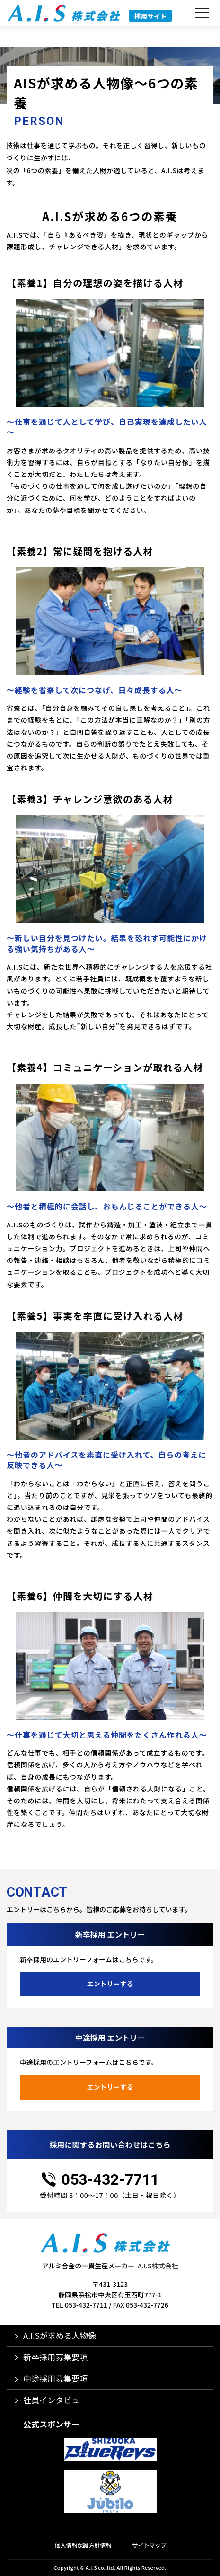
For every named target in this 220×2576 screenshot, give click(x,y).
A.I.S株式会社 (158, 2265)
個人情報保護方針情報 (82, 2545)
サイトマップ (149, 2545)
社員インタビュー (55, 2400)
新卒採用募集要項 (55, 2357)
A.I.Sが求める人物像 (59, 2335)
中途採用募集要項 (55, 2378)
